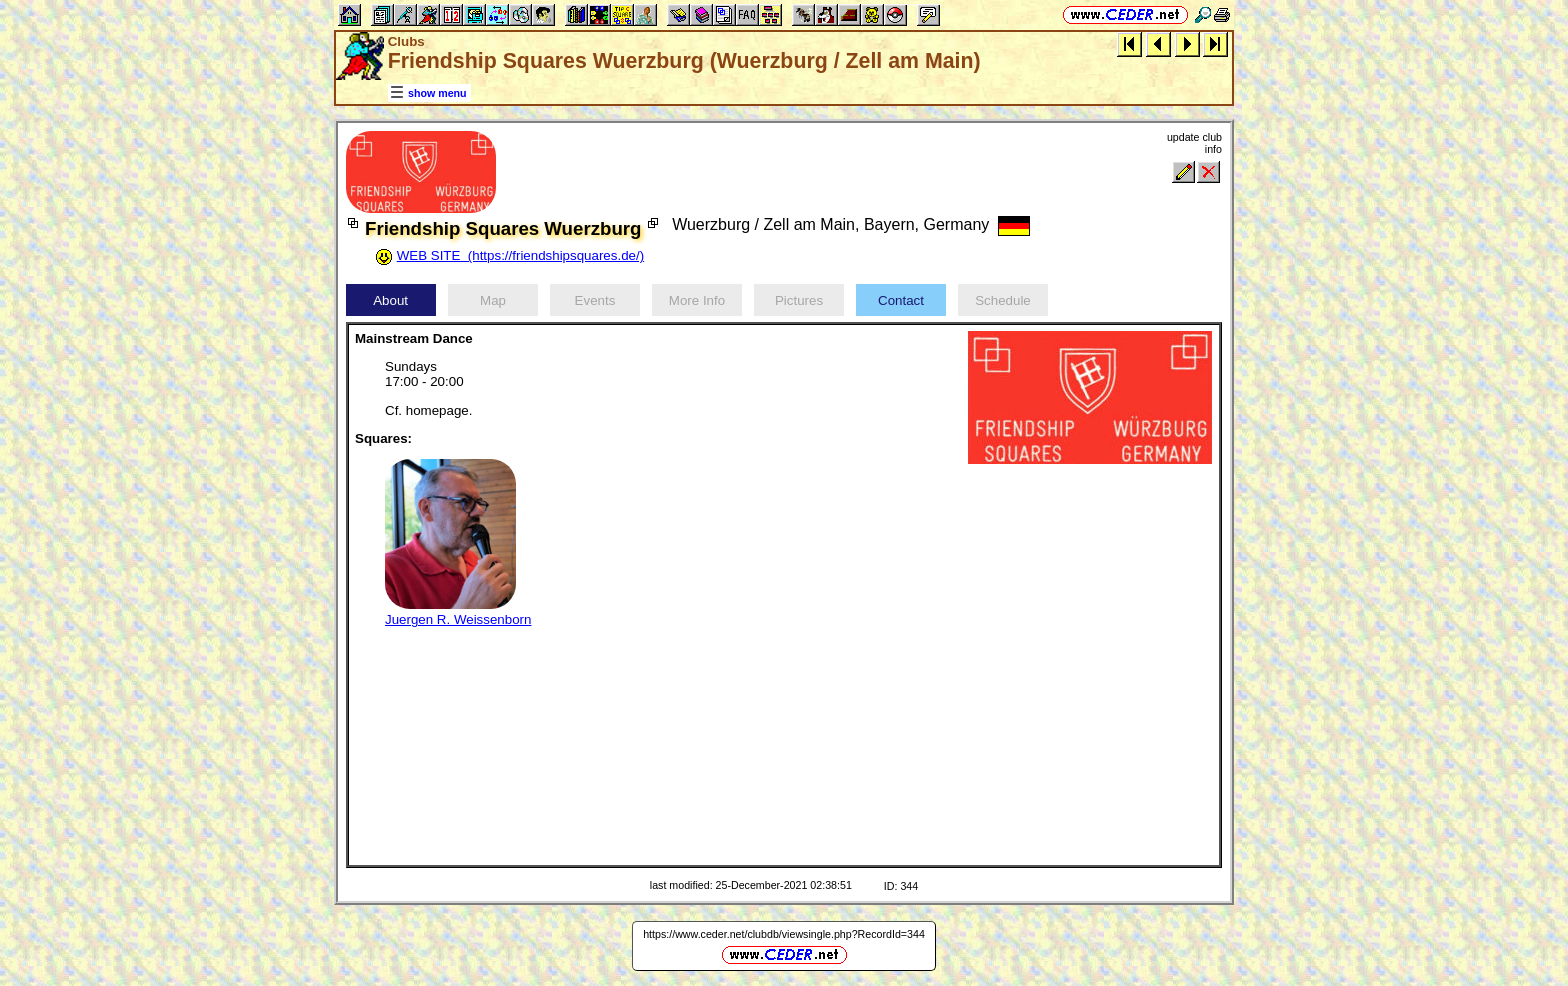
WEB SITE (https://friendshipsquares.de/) (520, 255)
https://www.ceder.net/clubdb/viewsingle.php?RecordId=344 (784, 934)
